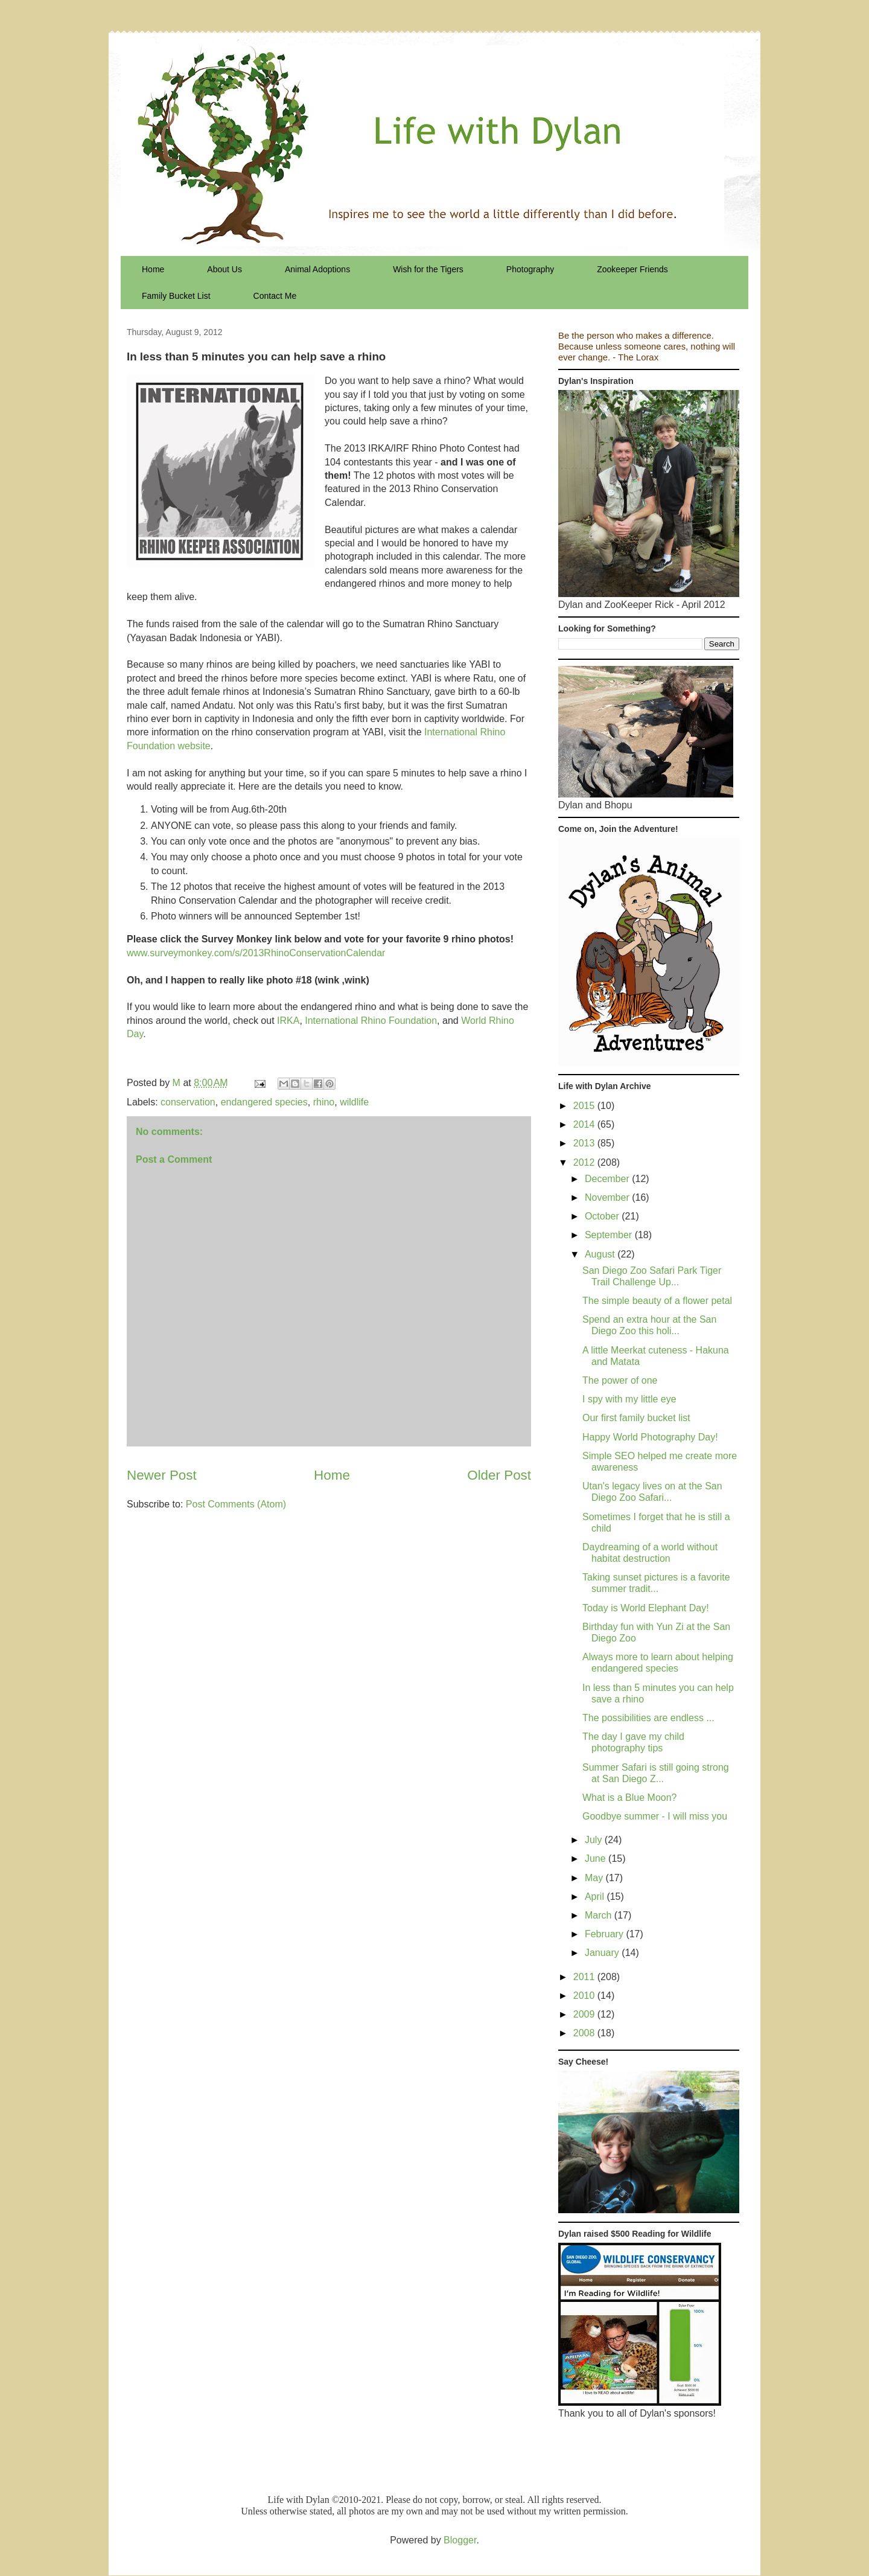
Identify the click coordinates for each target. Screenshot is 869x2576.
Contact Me (275, 296)
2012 (585, 1162)
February (605, 1934)
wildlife (354, 1102)
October (603, 1216)
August (601, 1254)
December (608, 1179)
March (599, 1915)
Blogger (460, 2540)
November (608, 1197)
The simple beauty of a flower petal (657, 1301)
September (610, 1235)
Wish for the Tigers (428, 269)
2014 (585, 1124)
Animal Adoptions (317, 269)
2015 (585, 1106)
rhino (324, 1102)
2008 (585, 2033)
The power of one (620, 1380)
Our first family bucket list (636, 1418)
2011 (585, 1977)
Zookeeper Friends (632, 269)
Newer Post (162, 1475)
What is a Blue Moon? (629, 1797)
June (596, 1858)
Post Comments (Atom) (236, 1504)
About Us (224, 269)
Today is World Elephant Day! (645, 1608)
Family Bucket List (176, 296)
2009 (585, 2014)
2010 (585, 1995)
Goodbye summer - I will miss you (654, 1816)
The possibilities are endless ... (648, 1718)
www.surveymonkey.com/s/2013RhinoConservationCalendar (256, 953)
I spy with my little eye (629, 1399)
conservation (188, 1102)
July (595, 1840)
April (595, 1896)
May (595, 1878)
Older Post (499, 1475)
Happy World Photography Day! (650, 1437)
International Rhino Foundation (371, 1020)
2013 (585, 1143)
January (603, 1953)
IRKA (288, 1020)
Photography (530, 269)
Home (153, 269)
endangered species (264, 1102)
